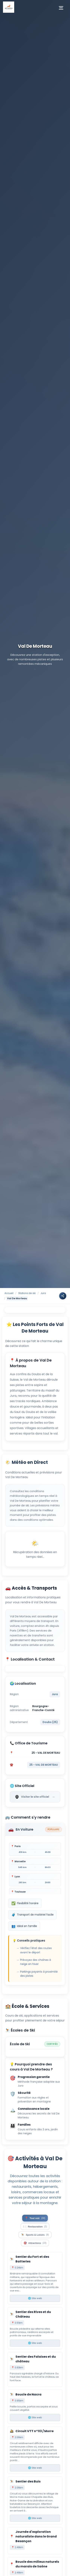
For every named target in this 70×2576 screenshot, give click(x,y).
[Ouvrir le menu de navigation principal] (61, 8)
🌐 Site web (35, 2298)
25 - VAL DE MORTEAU (43, 1765)
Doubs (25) (50, 1722)
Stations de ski (27, 1293)
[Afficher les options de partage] (62, 1295)
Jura (43, 1293)
